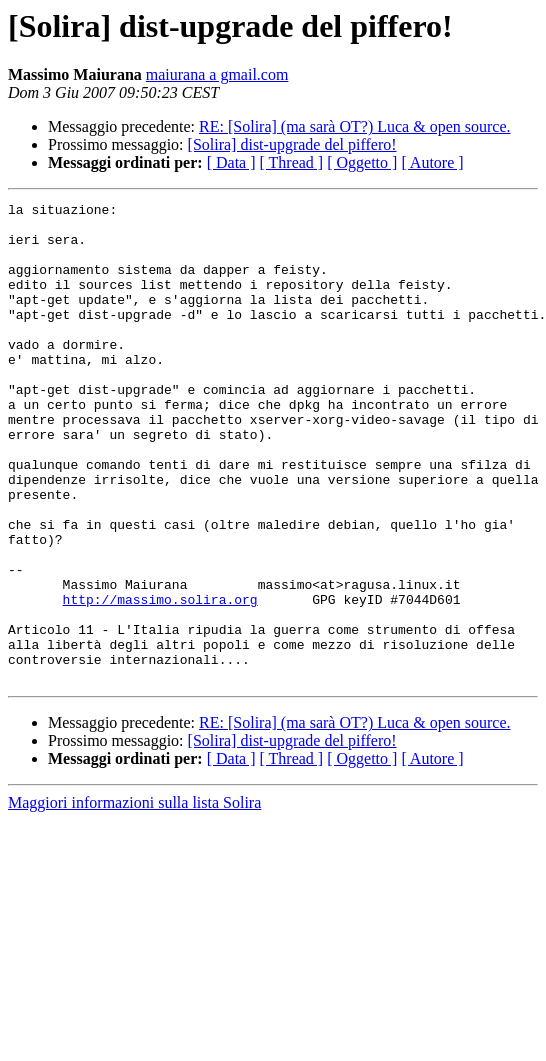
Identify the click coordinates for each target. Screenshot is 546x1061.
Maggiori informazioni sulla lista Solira (134, 898)
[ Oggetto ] (362, 162)
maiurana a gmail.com (217, 74)
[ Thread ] (292, 162)
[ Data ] (231, 162)
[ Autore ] (432, 162)
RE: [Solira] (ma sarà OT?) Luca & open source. (354, 126)
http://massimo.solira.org (160, 680)
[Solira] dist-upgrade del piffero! (292, 144)
